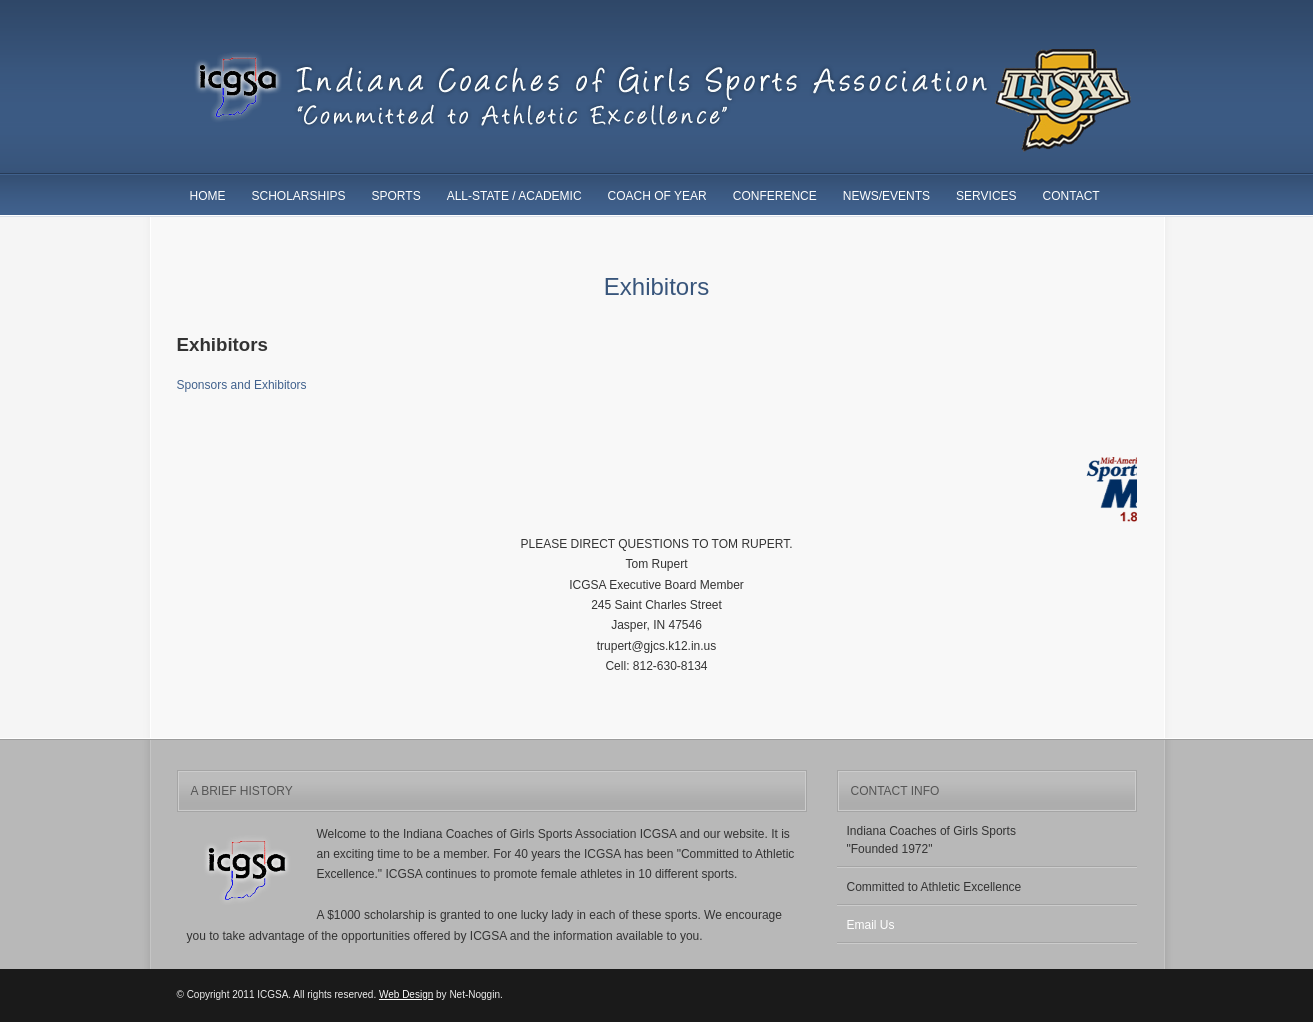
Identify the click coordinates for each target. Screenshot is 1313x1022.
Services (986, 196)
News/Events (886, 196)
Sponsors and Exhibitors (242, 385)
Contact (1071, 196)
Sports (396, 196)
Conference (775, 196)
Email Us (871, 925)
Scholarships (299, 196)
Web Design (406, 994)
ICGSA (657, 101)
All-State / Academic (514, 196)
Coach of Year (657, 196)
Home (208, 196)
